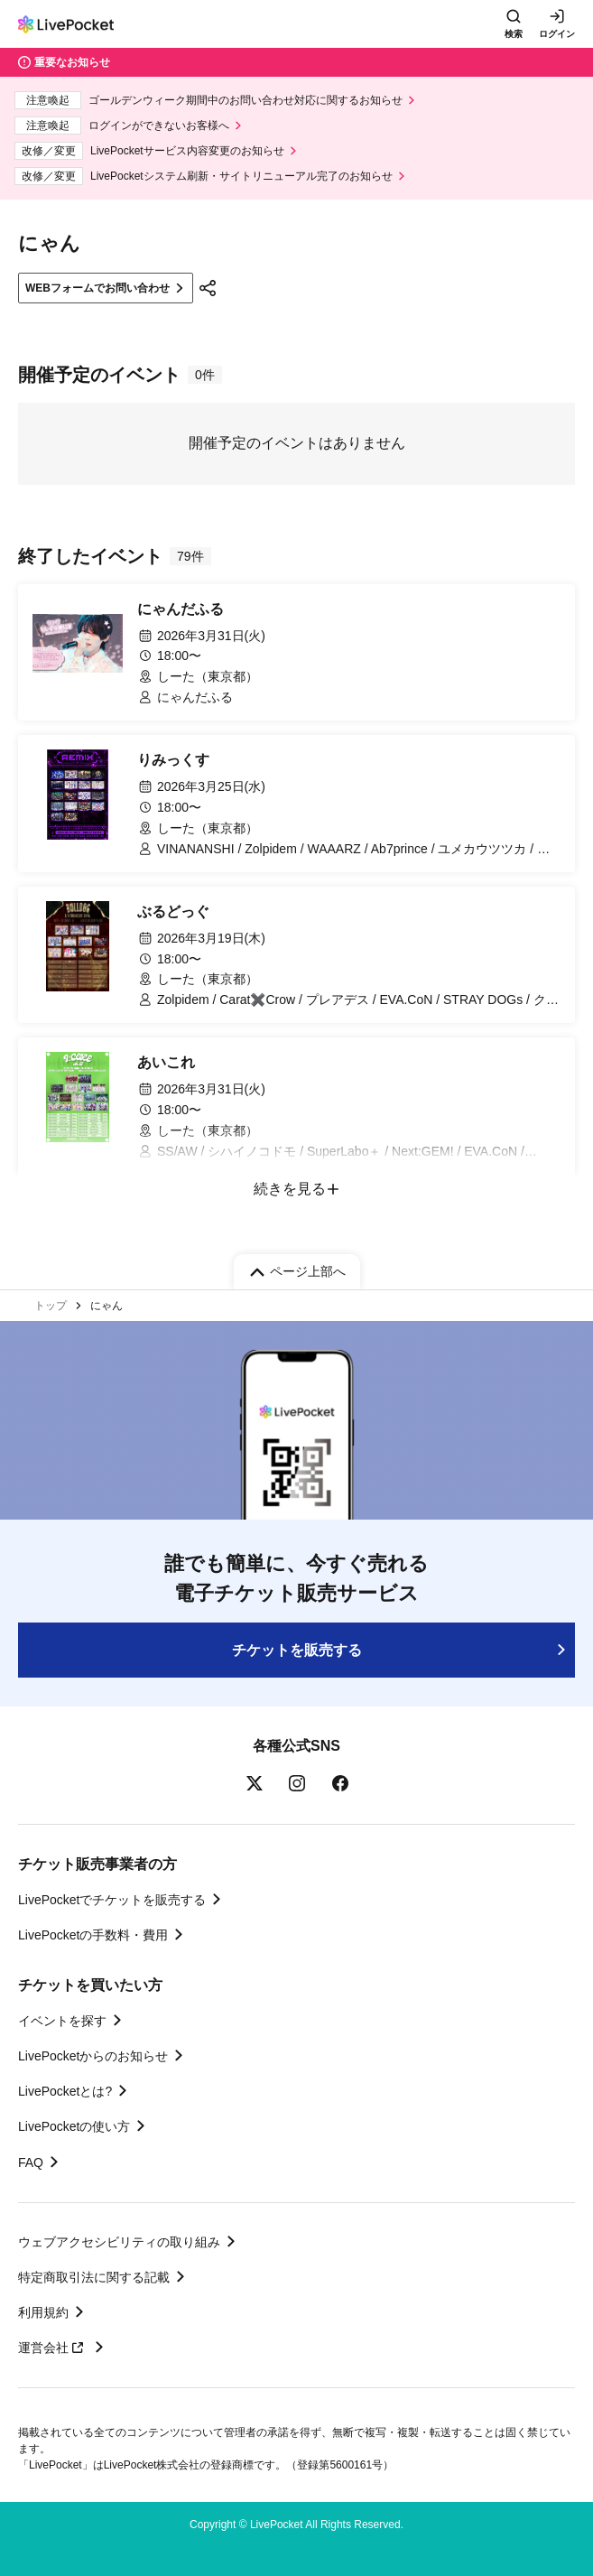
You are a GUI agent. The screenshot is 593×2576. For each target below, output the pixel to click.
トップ (50, 1305)
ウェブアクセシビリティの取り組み (119, 2242)
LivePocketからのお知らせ (93, 2056)
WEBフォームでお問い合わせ (97, 288)
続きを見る (290, 1189)
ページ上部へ (308, 1271)
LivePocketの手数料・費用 (93, 1935)
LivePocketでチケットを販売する (112, 1899)
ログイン (557, 34)
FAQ (30, 2162)
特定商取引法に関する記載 (94, 2277)
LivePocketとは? (65, 2091)
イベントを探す (62, 2020)
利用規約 (43, 2312)
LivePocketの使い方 (74, 2126)
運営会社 (53, 2347)
